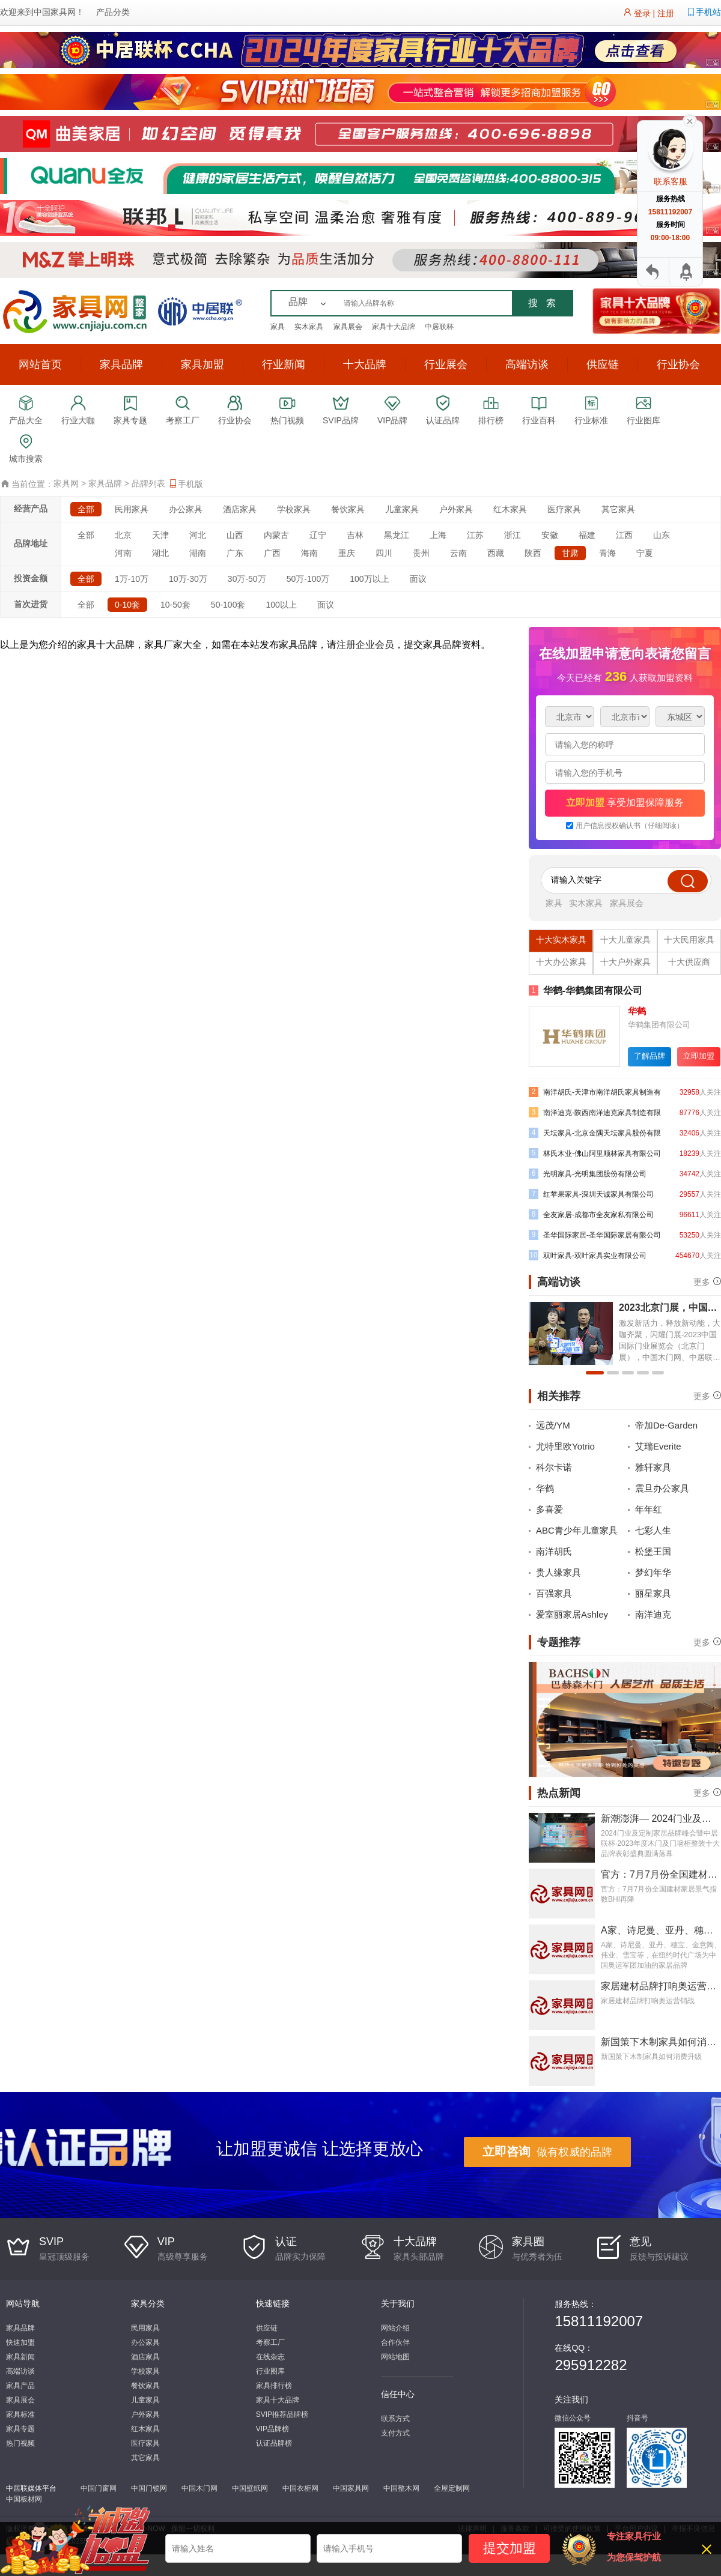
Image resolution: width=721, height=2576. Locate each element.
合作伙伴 (395, 2342)
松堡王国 (653, 1551)
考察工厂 (270, 2342)
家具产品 (20, 2385)
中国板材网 (24, 2499)
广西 (272, 553)
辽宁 (317, 535)
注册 (665, 13)
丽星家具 (653, 1593)
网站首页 (40, 364)
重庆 (346, 553)
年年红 (648, 1509)
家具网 (66, 483)
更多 (701, 1281)
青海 (607, 553)
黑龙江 (396, 535)
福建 (587, 535)
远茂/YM (553, 1425)
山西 (235, 535)
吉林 (355, 535)
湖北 (160, 553)
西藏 (495, 553)
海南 (309, 553)
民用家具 (131, 509)
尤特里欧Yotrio (565, 1446)
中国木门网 (199, 2488)
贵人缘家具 (558, 1572)
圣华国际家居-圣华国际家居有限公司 (595, 1235)
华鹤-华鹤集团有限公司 (585, 990)
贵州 (421, 553)
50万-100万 (308, 579)
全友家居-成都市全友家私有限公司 (591, 1214)
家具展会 (347, 326)
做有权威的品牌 (547, 2151)
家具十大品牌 (393, 326)
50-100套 (228, 604)
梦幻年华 (653, 1572)
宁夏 (644, 553)
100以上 (281, 604)
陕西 (533, 553)
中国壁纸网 (250, 2488)
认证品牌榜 (274, 2443)
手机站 (708, 12)
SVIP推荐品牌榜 (282, 2414)
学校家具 (294, 509)
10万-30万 (188, 579)
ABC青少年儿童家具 (577, 1530)
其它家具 (618, 509)
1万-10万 (131, 579)
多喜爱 (549, 1509)
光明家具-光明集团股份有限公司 (587, 1174)
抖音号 (637, 2418)
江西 (624, 535)
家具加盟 (202, 364)
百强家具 (554, 1593)
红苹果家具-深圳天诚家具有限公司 (591, 1194)
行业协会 (678, 364)
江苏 (475, 535)
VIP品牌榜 (272, 2429)
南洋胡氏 (554, 1551)
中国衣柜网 (300, 2488)
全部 (86, 509)
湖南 (197, 553)
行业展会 (445, 364)
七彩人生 (653, 1530)
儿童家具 (402, 509)
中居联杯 (439, 326)
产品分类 (113, 12)
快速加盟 (20, 2342)
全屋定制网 (452, 2488)
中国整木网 (401, 2488)
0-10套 (127, 604)
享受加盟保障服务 (625, 802)
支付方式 (395, 2433)
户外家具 (456, 509)
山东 (661, 535)
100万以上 (369, 579)
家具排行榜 (274, 2385)
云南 (458, 553)
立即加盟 (698, 1055)
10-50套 (175, 604)
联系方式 (395, 2418)
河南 (123, 553)
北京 (123, 535)
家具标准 (20, 2414)
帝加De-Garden (666, 1425)
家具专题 (20, 2429)
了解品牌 (649, 1055)
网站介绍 (395, 2328)
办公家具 (185, 509)
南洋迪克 (653, 1614)
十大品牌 (364, 364)
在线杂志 (270, 2357)
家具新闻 (20, 2357)
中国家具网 (55, 12)
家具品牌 (121, 364)
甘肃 (570, 553)
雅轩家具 (653, 1467)
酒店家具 (240, 509)
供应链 (602, 364)
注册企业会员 (365, 644)
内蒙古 (276, 535)
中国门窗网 (99, 2488)
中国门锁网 (149, 2488)
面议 (418, 579)
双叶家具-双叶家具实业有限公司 (587, 1255)
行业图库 (270, 2371)
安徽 (549, 535)
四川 (384, 553)
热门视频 (20, 2443)
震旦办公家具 (662, 1488)
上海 (438, 535)
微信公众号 (573, 2418)
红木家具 (510, 509)
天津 (160, 535)
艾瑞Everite (658, 1446)
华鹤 (545, 1488)
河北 (197, 535)
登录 (642, 13)
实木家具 (308, 326)
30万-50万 (247, 579)
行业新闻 (283, 364)
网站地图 (395, 2357)
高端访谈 (527, 364)
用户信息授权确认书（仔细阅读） (630, 825)
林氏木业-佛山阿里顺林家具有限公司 (595, 1153)
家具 (277, 326)
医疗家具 (564, 509)
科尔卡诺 (554, 1467)
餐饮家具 (348, 509)
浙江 (512, 535)
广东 (235, 553)
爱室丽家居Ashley (572, 1614)
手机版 (185, 484)
